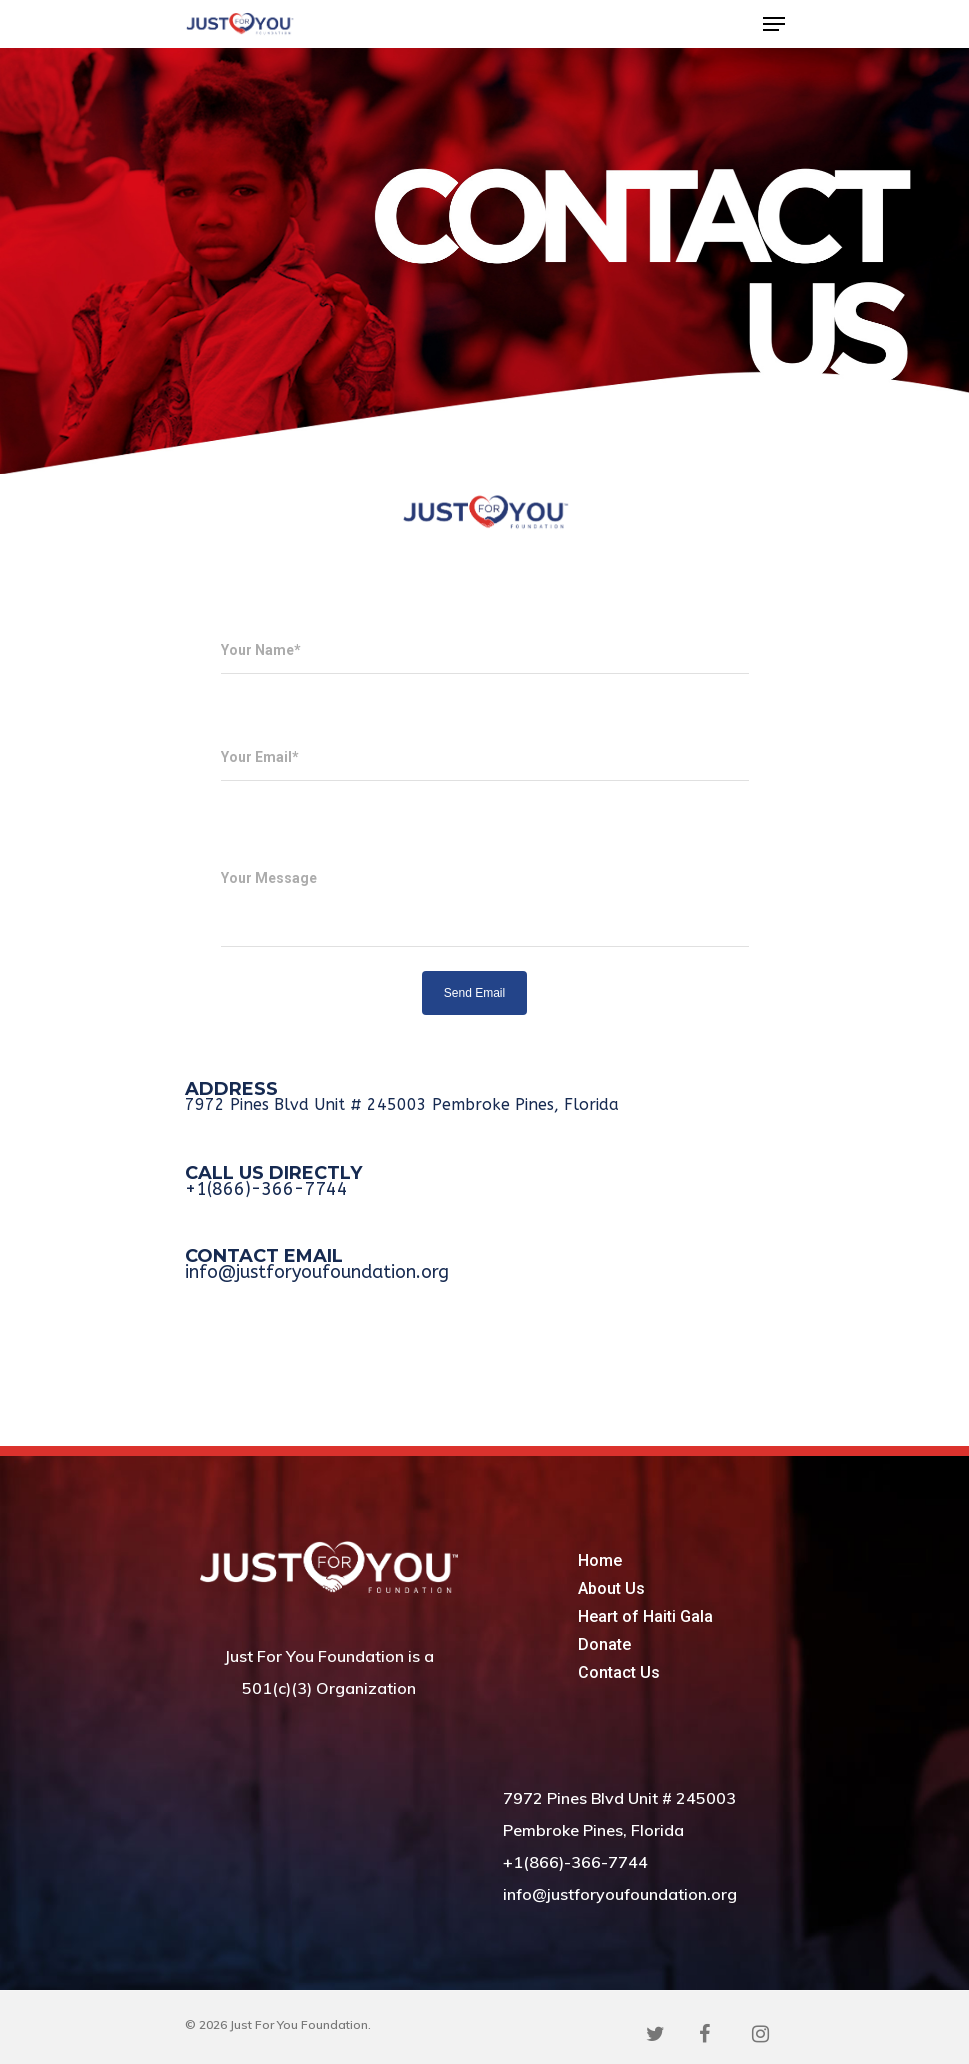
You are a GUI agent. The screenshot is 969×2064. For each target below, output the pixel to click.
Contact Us (619, 1672)
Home (600, 1560)
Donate (604, 1644)
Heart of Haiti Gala (645, 1616)
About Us (611, 1588)
